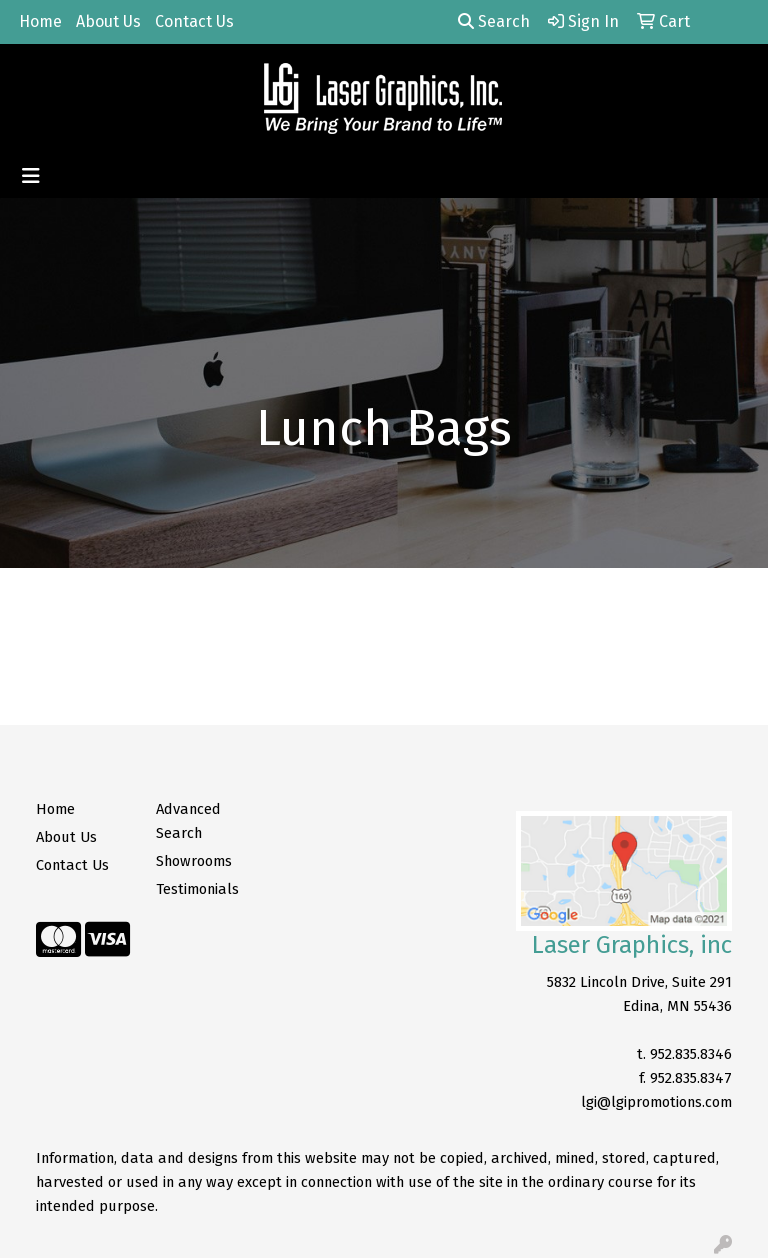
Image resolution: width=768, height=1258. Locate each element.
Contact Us (194, 21)
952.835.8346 (691, 1054)
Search (494, 21)
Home (40, 21)
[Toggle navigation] (31, 176)
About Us (108, 21)
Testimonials (197, 889)
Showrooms (194, 861)
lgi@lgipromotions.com (656, 1102)
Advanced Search (188, 821)
